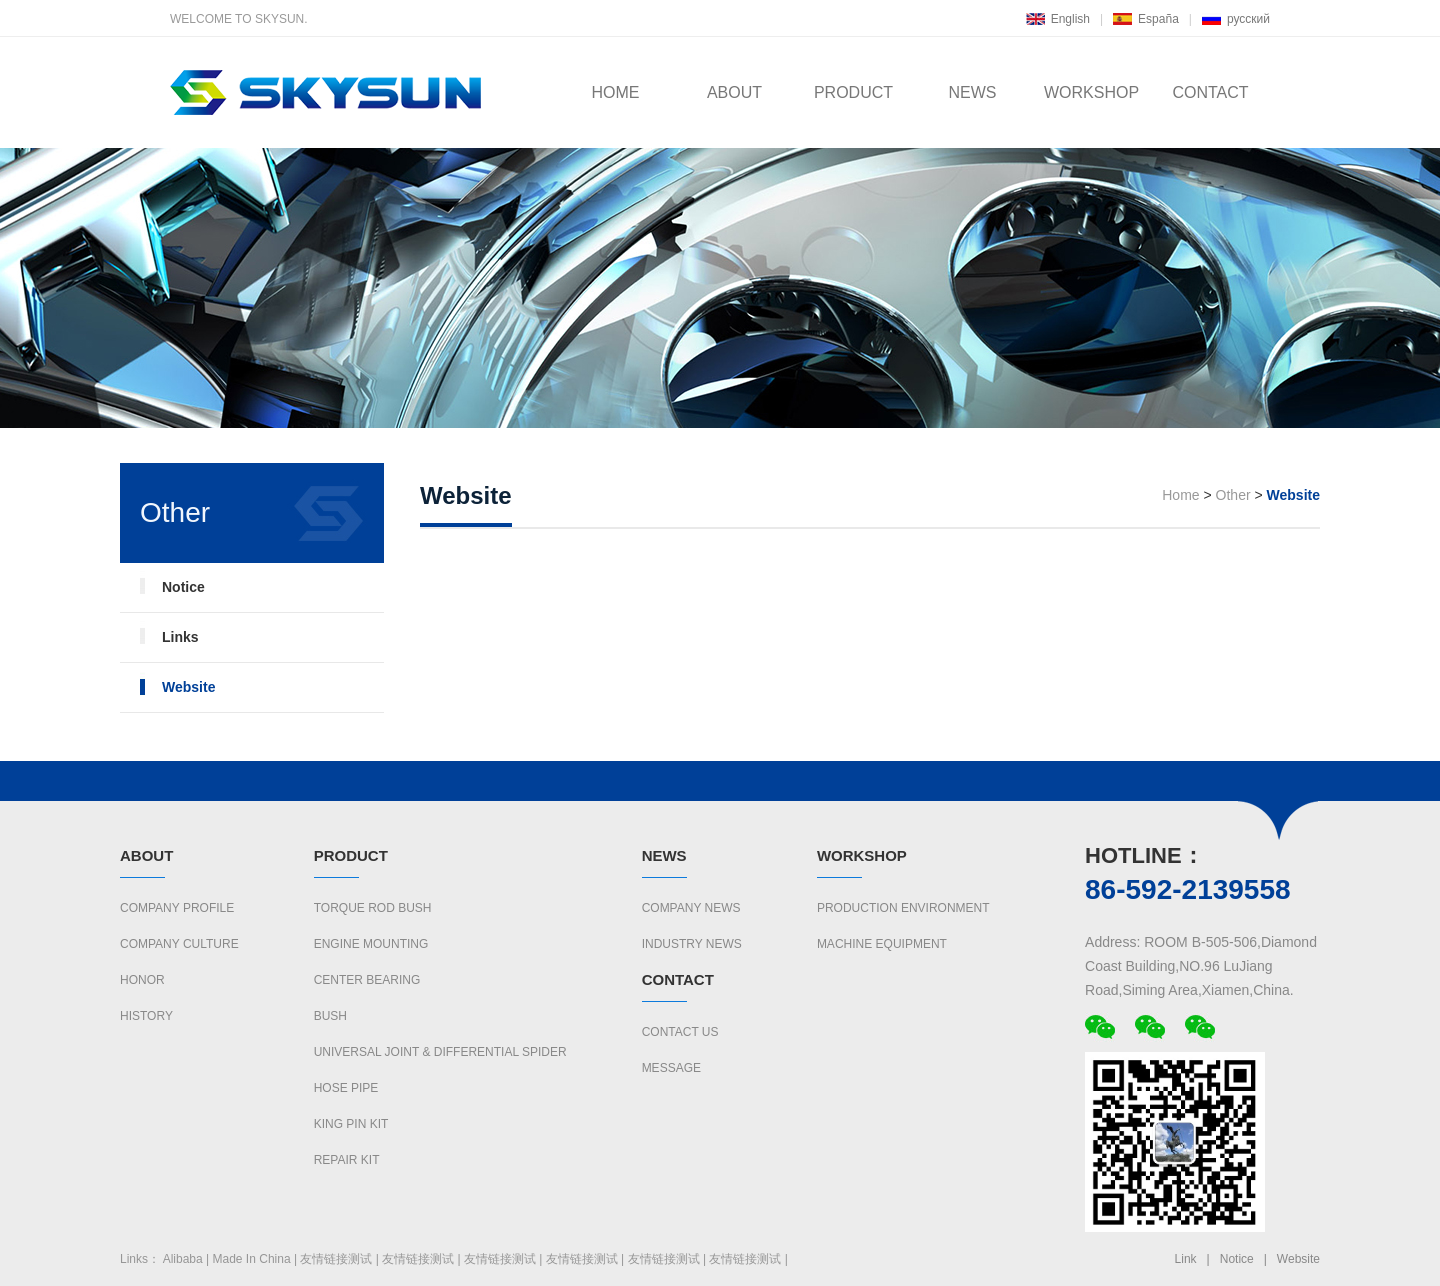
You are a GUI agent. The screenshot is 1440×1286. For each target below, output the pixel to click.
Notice (183, 587)
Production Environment (903, 908)
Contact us (680, 1032)
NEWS (973, 92)
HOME (616, 92)
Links (180, 637)
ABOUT (734, 92)
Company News (691, 908)
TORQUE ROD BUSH (373, 908)
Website (188, 687)
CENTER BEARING (367, 980)
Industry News (692, 944)
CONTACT (1210, 92)
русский (1248, 19)
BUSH (330, 1016)
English (1070, 19)
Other (1233, 495)
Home (1180, 495)
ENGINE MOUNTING (371, 944)
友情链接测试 (336, 1259)
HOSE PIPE (346, 1088)
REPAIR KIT (347, 1160)
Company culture (179, 944)
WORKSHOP (1091, 92)
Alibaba (183, 1259)
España (1158, 19)
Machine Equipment (882, 944)
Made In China (252, 1259)
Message (671, 1068)
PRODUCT (853, 92)
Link (1186, 1259)
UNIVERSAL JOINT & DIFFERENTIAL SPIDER (440, 1052)
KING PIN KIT (351, 1124)
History (146, 1016)
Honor (142, 980)
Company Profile (177, 908)
